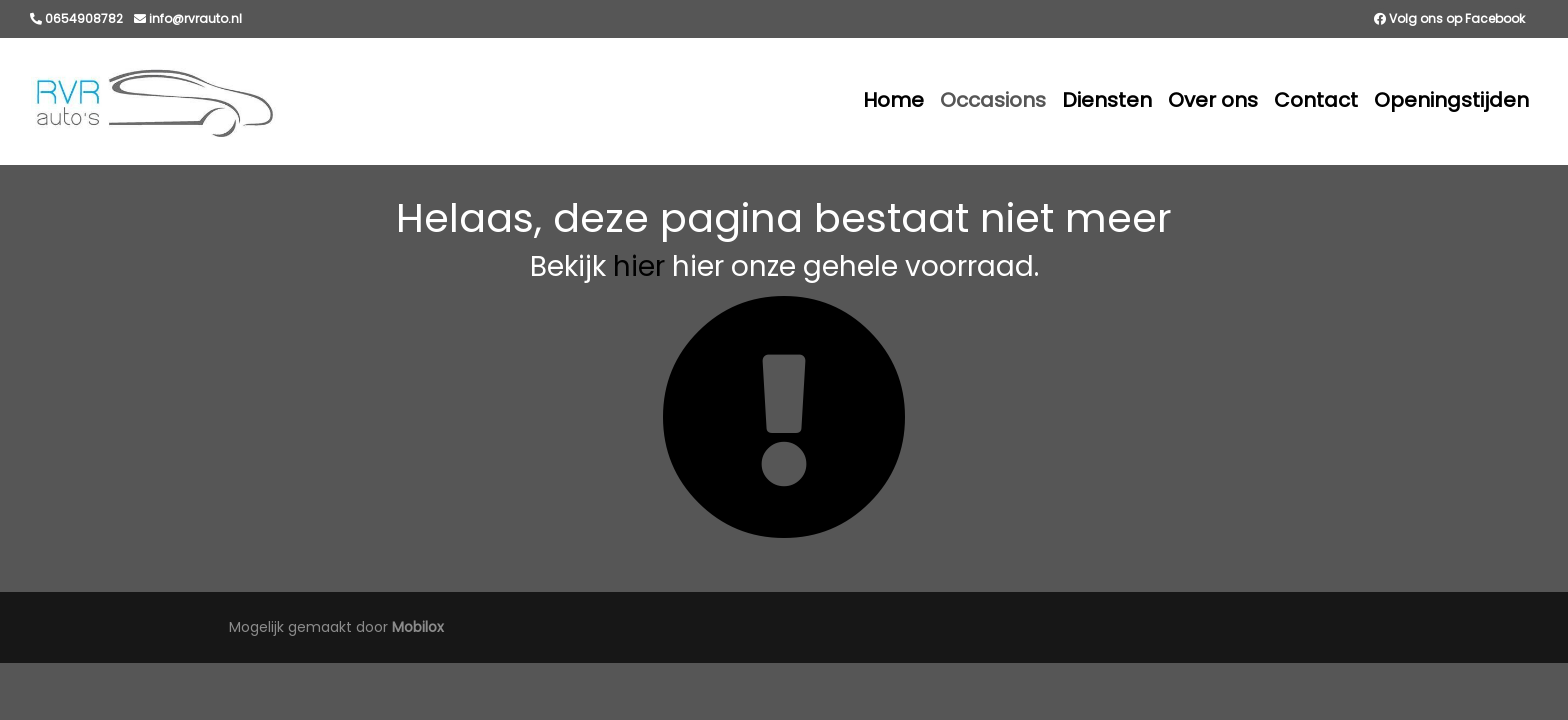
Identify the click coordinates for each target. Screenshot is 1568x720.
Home (893, 100)
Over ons (1213, 100)
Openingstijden (1451, 100)
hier (639, 266)
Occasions (993, 100)
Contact (1316, 100)
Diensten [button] (1107, 100)
